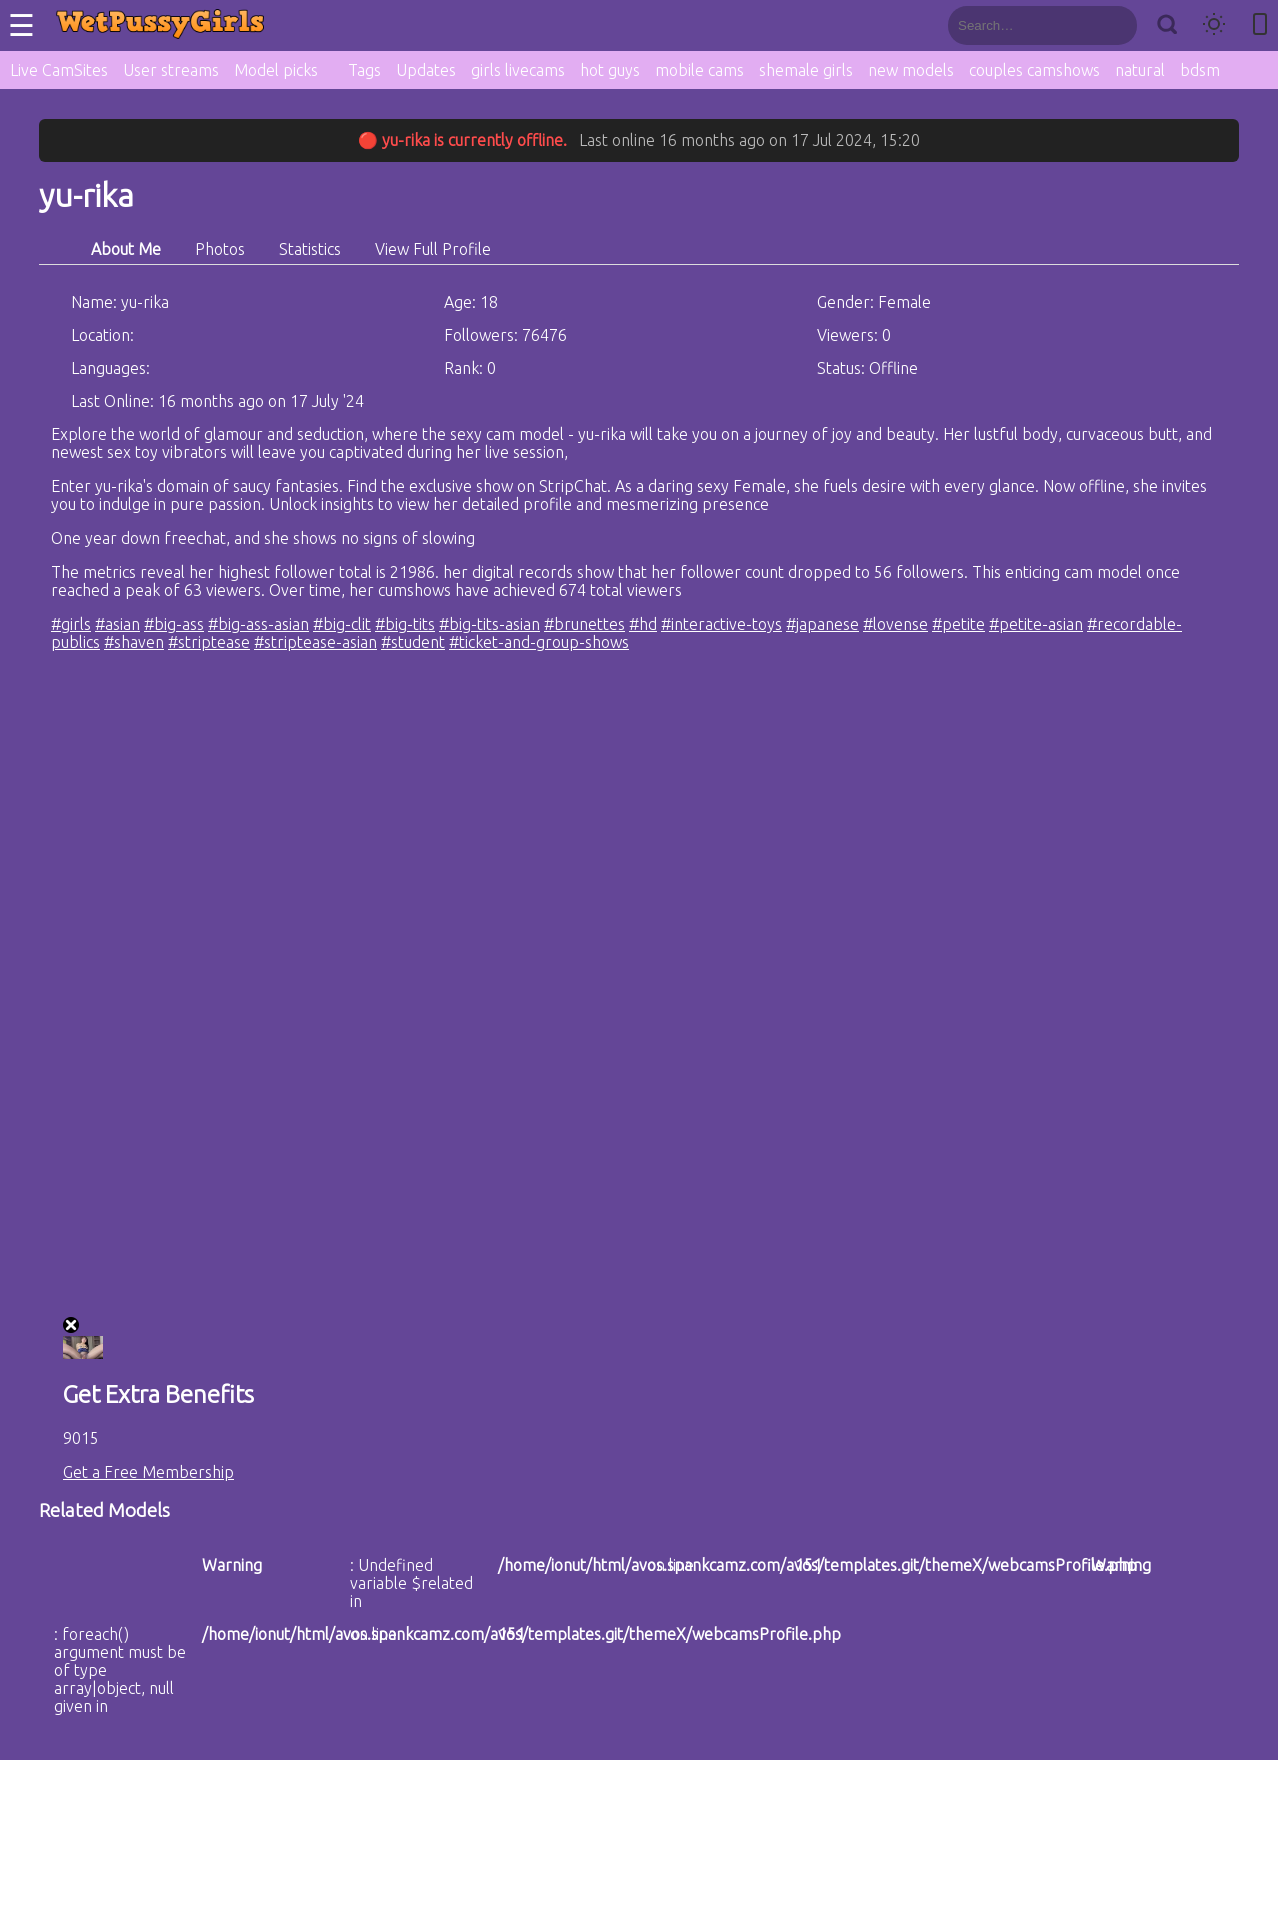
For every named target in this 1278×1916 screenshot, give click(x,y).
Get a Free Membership (148, 1472)
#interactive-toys (721, 624)
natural (1140, 70)
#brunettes (584, 624)
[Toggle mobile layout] (1260, 25)
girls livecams (518, 70)
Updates (426, 70)
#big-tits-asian (489, 624)
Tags (364, 70)
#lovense (895, 624)
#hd (643, 624)
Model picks (276, 70)
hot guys (610, 70)
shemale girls (806, 70)
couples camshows (1034, 70)
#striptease (209, 642)
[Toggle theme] (1214, 25)
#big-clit (342, 624)
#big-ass (174, 624)
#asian (117, 624)
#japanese (822, 624)
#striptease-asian (315, 642)
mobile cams (699, 70)
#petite (958, 624)
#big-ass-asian (258, 624)
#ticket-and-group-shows (539, 642)
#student (413, 642)
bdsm (1200, 70)
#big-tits (405, 624)
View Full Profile (433, 249)
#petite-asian (1036, 624)
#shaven (134, 642)
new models (911, 70)
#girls (71, 624)
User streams (171, 70)
